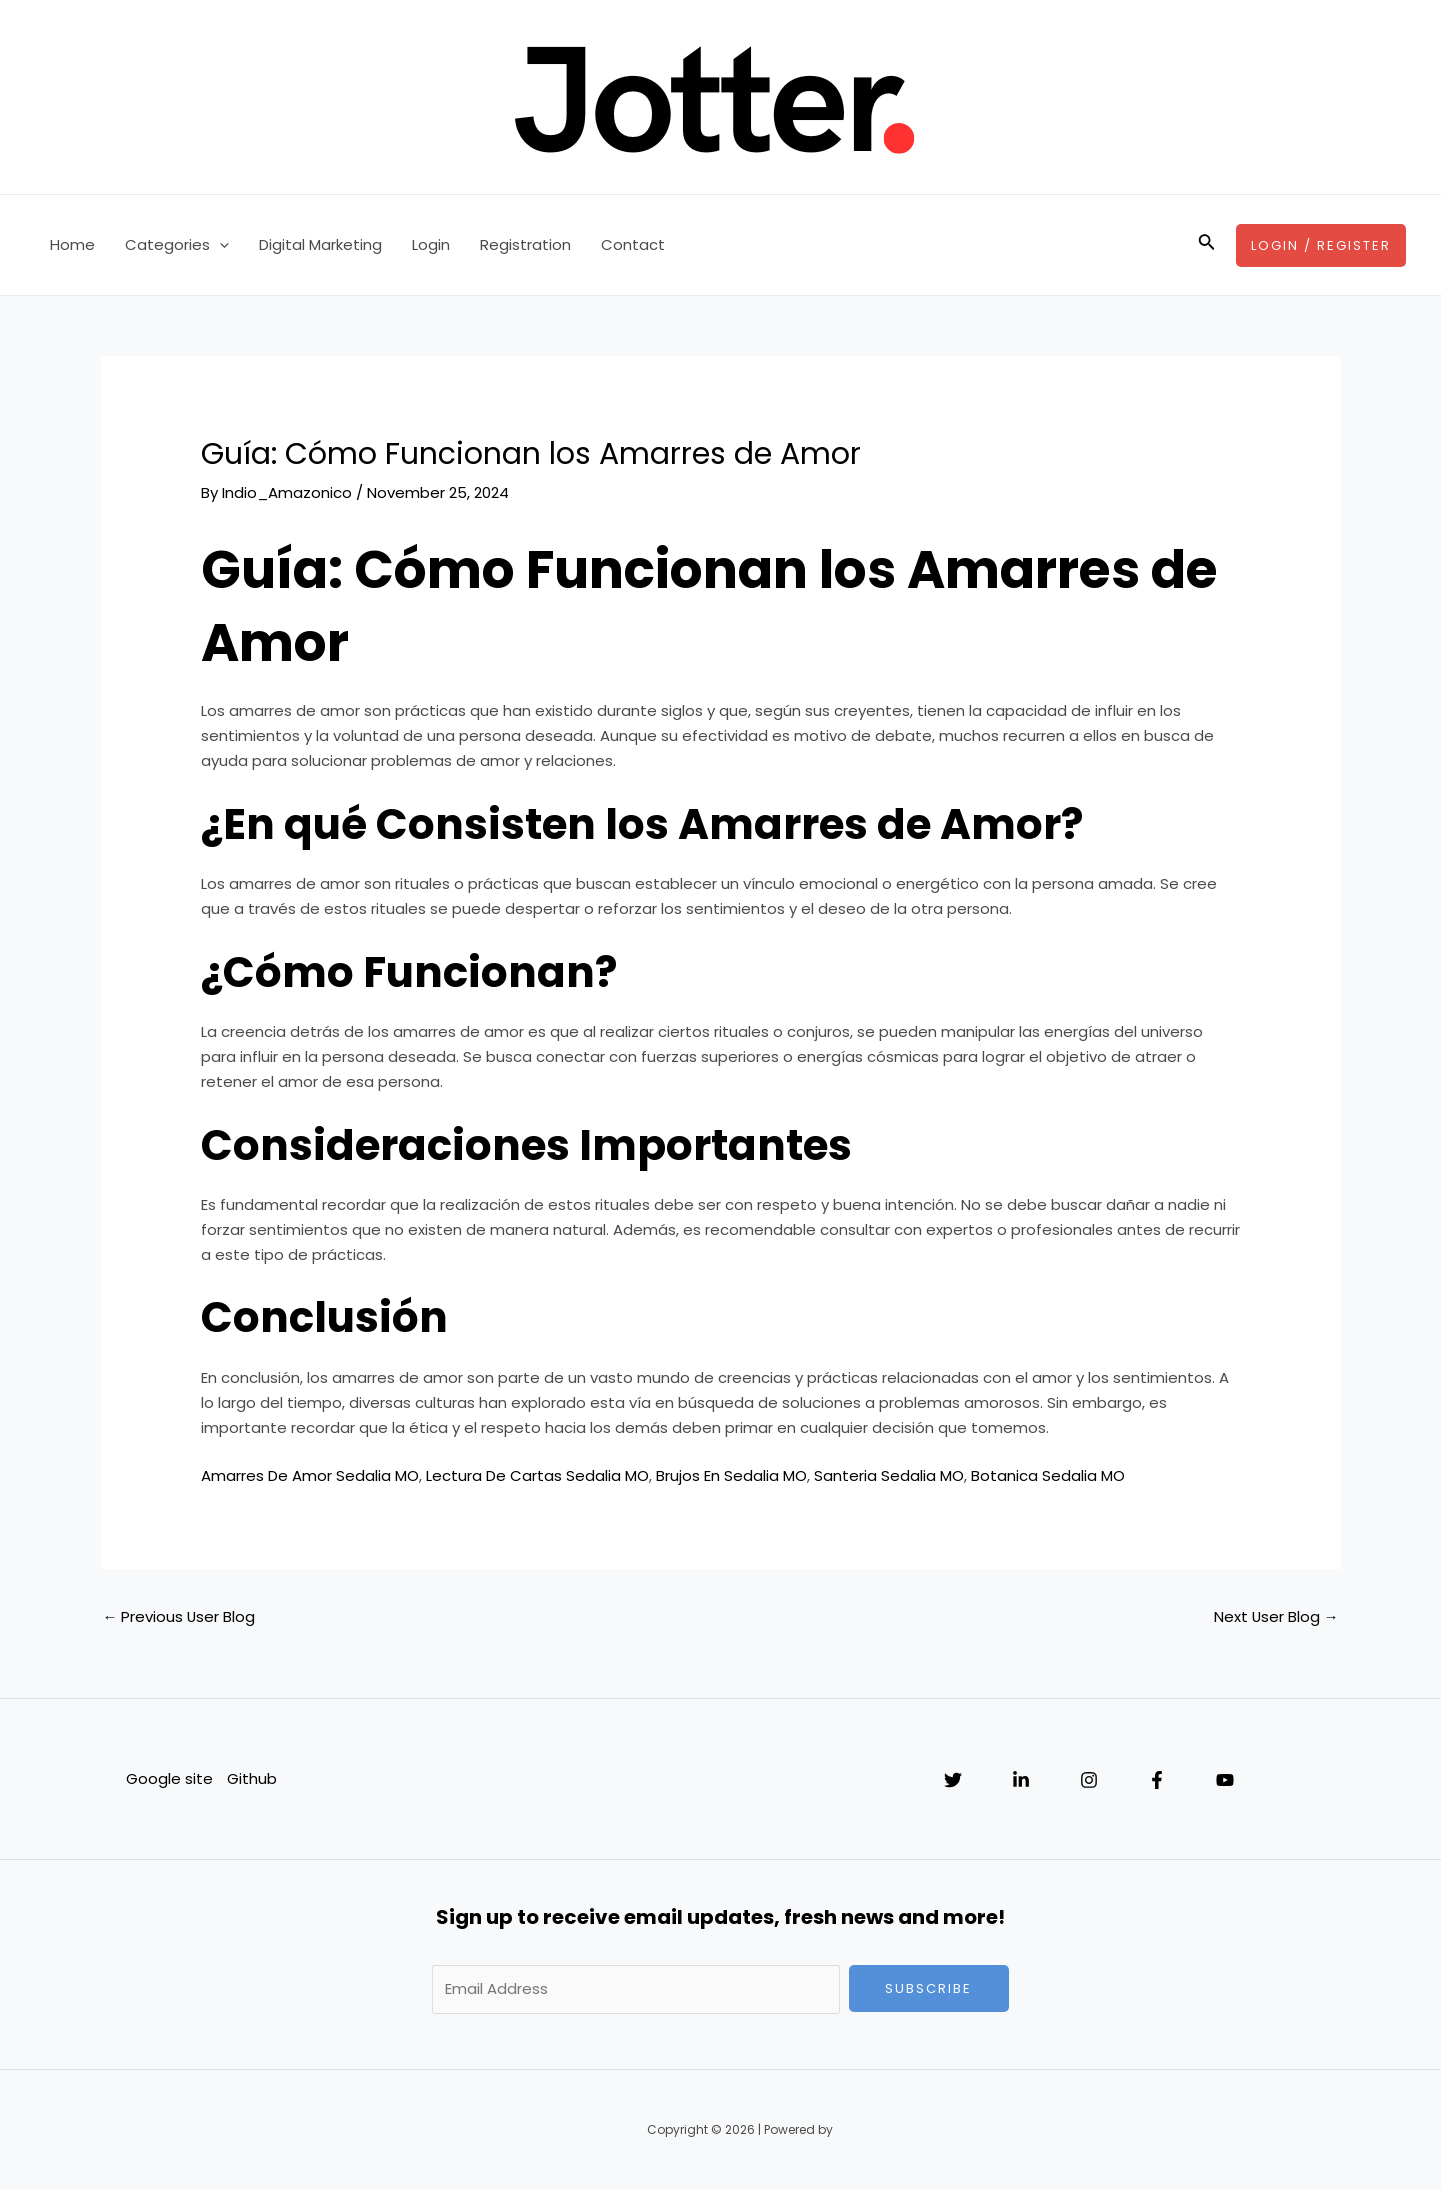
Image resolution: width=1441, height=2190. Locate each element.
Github (253, 1778)
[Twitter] (953, 1780)
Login (431, 244)
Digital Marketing (320, 244)
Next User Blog (1276, 1616)
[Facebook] (1157, 1780)
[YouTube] (1225, 1780)
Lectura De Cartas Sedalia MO (537, 1475)
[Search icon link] (1207, 245)
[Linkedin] (1021, 1780)
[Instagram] (1089, 1780)
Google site (169, 1778)
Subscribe (928, 1988)
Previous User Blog (180, 1616)
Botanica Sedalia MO (1048, 1475)
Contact (633, 244)
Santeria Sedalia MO (889, 1475)
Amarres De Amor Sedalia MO (310, 1475)
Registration (525, 244)
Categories (177, 245)
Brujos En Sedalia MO (731, 1475)
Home (72, 244)
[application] (219, 245)
